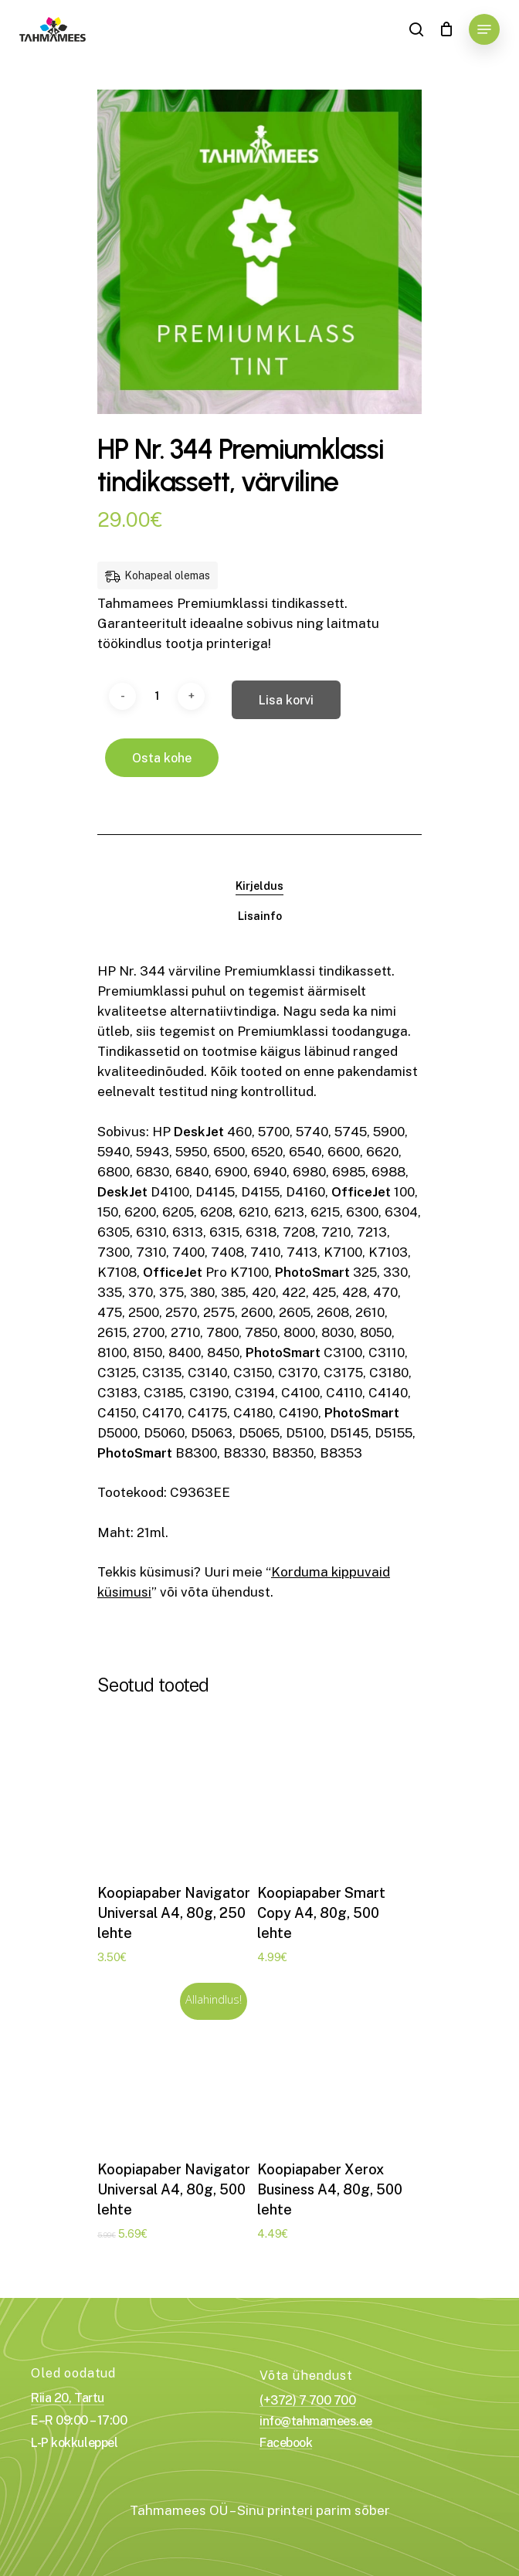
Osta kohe (162, 758)
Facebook (286, 2443)
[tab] (259, 886)
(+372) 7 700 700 (307, 2401)
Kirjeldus (259, 886)
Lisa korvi (286, 700)
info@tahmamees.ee (316, 2421)
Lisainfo (260, 916)
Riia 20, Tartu (67, 2398)
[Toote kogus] (157, 696)
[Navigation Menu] (484, 29)
